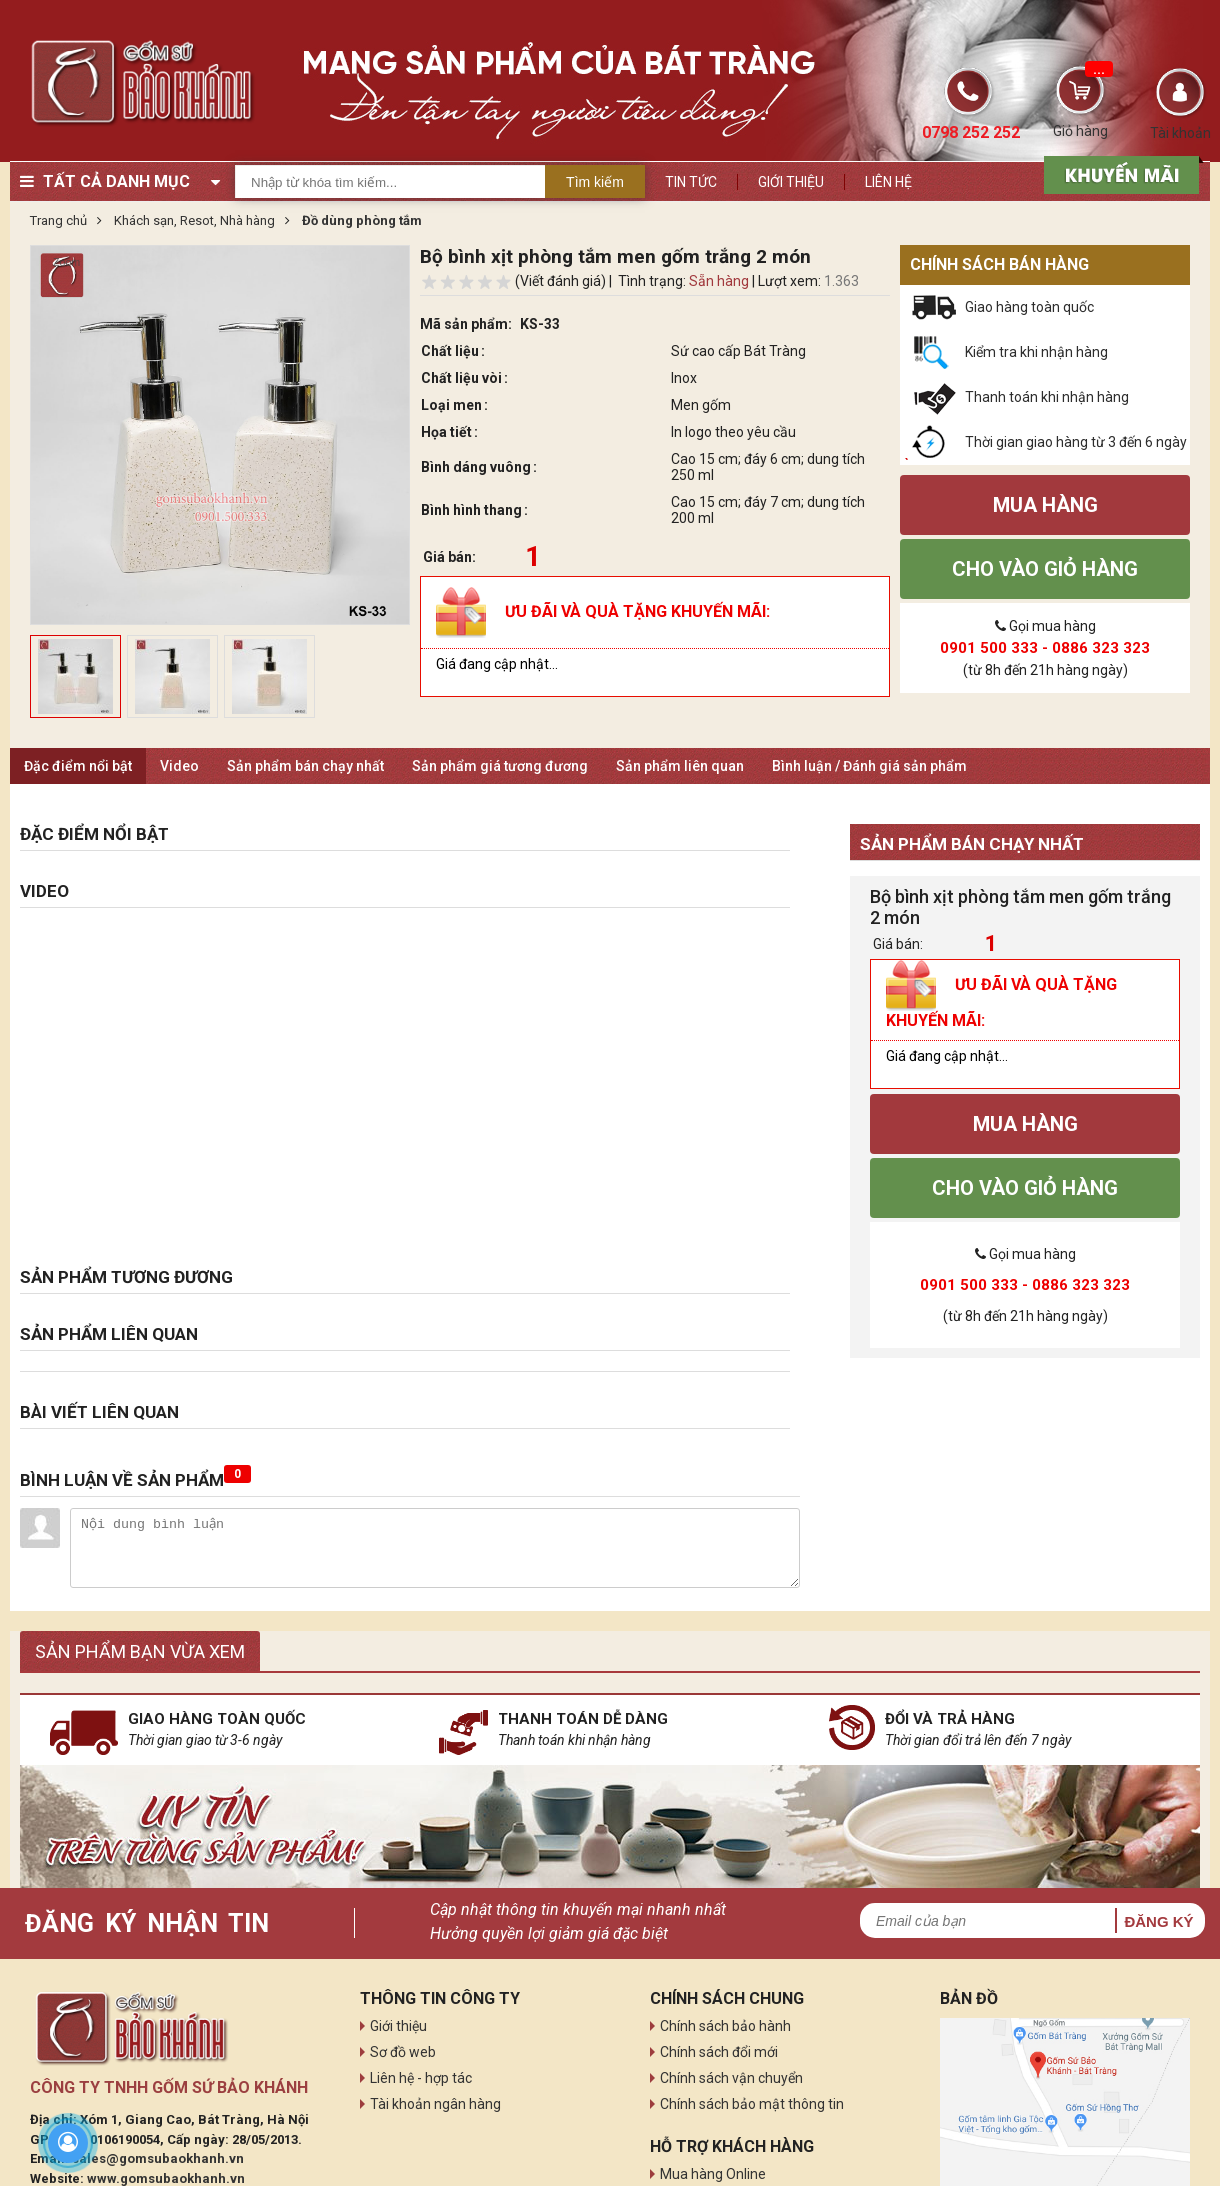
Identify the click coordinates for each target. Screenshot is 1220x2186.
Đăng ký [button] (1158, 1921)
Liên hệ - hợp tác (421, 2078)
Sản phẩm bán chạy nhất (305, 766)
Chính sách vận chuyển (731, 2078)
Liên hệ (888, 182)
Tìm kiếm (595, 182)
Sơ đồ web (403, 2052)
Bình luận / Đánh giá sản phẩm (869, 766)
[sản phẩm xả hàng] (1118, 173)
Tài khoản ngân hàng (435, 2104)
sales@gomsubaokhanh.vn (158, 2158)
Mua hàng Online (713, 2174)
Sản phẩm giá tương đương (500, 766)
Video (179, 766)
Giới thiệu (791, 182)
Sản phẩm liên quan (680, 766)
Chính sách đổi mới (719, 2052)
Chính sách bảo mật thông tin (752, 2104)
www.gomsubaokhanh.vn (166, 2178)
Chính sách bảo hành (725, 2026)
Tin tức (691, 182)
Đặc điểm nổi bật (78, 766)
